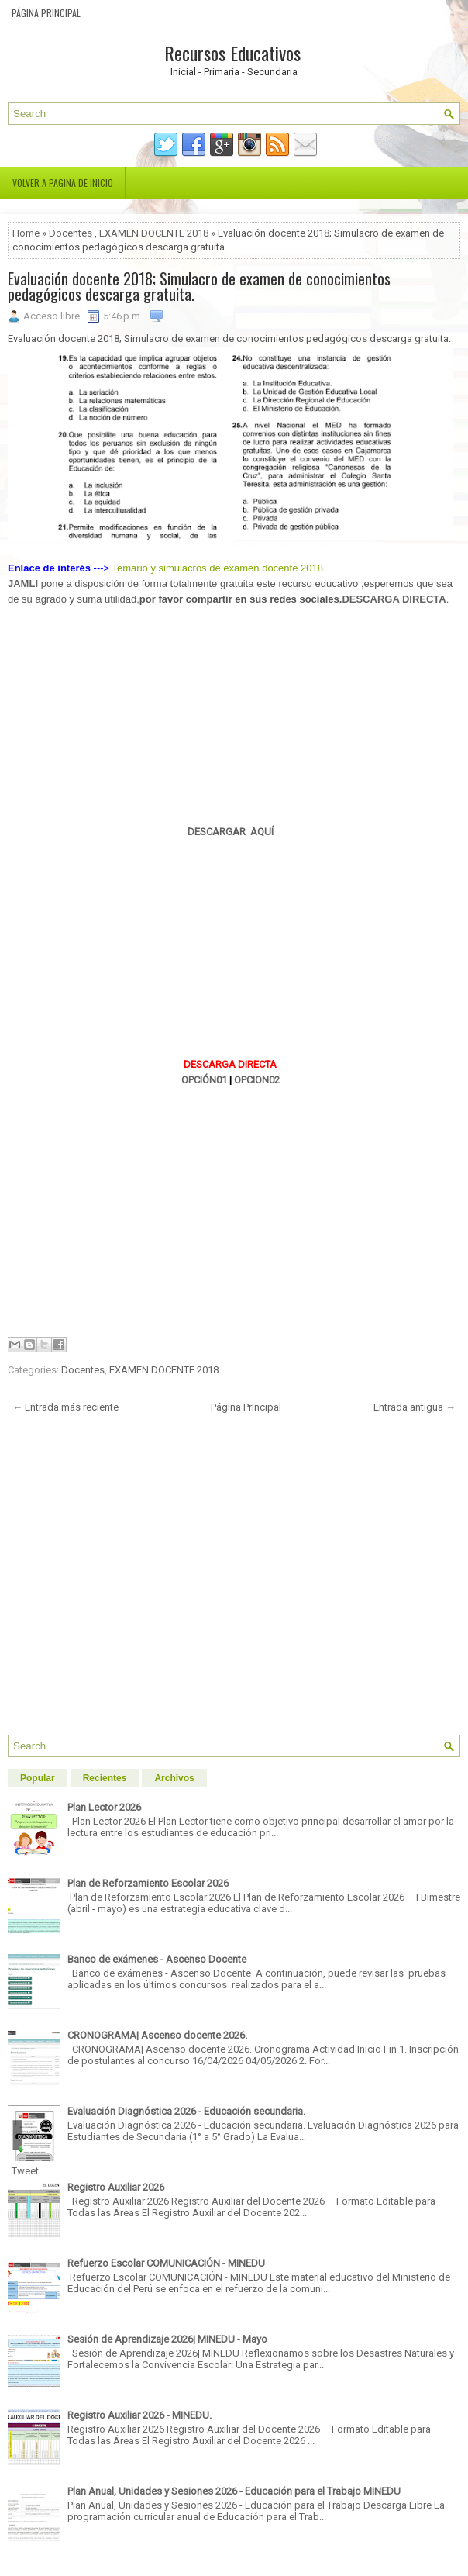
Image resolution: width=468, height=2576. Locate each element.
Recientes (105, 1778)
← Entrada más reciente (65, 1407)
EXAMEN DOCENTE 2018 (153, 233)
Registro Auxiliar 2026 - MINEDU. (139, 2415)
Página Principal (46, 12)
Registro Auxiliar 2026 (115, 2187)
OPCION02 (257, 1080)
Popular (37, 1778)
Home (26, 233)
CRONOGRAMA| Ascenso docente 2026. (157, 2035)
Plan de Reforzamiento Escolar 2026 (148, 1883)
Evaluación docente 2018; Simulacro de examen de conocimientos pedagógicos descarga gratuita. (199, 286)
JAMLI (23, 583)
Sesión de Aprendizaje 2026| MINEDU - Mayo (167, 2339)
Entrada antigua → (414, 1407)
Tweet (25, 2171)
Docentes (70, 233)
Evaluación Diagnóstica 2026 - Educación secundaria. (186, 2111)
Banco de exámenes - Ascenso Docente (156, 1959)
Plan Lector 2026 (104, 1807)
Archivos (174, 1778)
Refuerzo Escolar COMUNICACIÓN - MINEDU (166, 2263)
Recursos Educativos (232, 53)
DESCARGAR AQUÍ (231, 831)
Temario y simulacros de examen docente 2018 (217, 568)
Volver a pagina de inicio (62, 182)
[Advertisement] (230, 715)
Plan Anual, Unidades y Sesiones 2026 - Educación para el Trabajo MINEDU (234, 2491)
